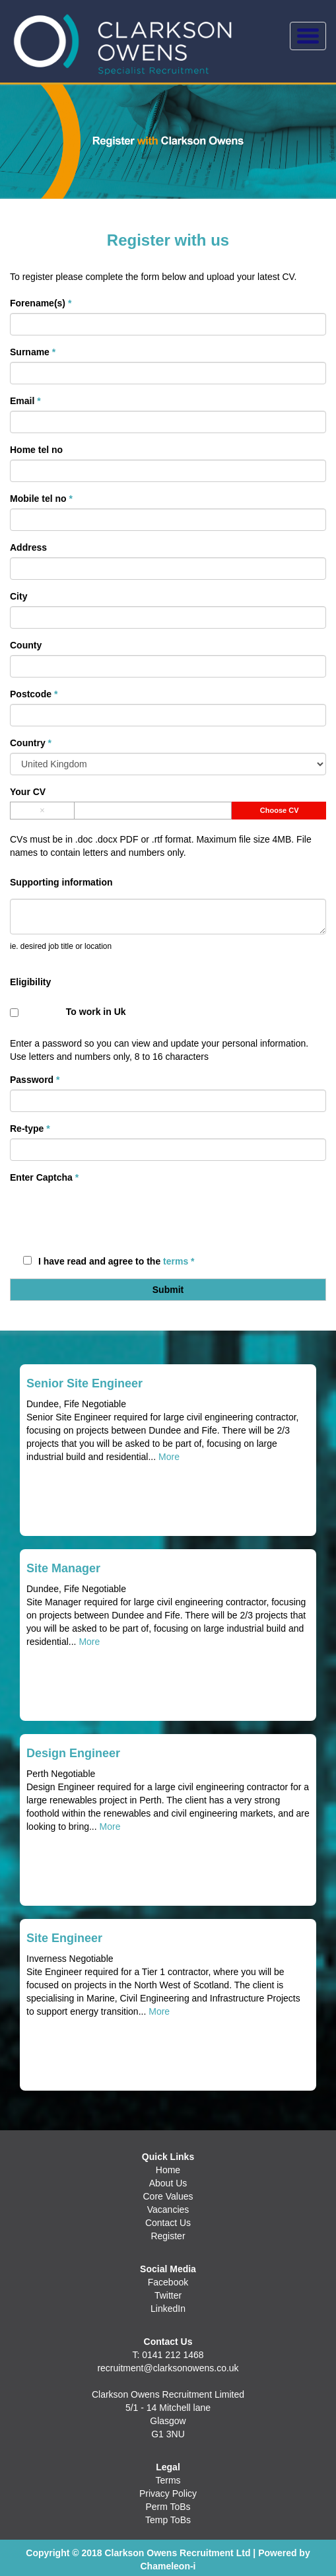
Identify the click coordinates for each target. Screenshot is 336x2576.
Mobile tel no (41, 498)
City (18, 596)
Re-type (30, 1128)
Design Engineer (73, 1753)
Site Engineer (64, 1938)
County (26, 645)
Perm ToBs (167, 2506)
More (169, 1456)
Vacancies (168, 2209)
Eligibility (30, 982)
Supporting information (61, 882)
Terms (167, 2480)
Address (28, 547)
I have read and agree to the (109, 1261)
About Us (168, 2183)
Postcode (33, 694)
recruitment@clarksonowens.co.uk (167, 2368)
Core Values (168, 2196)
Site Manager (63, 1568)
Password (34, 1079)
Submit (168, 1289)
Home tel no (36, 449)
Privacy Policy (168, 2493)
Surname (32, 352)
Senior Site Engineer (84, 1383)
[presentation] (110, 1213)
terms (175, 1261)
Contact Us (168, 2222)
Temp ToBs (168, 2520)
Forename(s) (40, 303)
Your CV (28, 791)
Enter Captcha (44, 1177)
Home (168, 2170)
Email (25, 401)
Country (30, 743)
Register (168, 2236)
